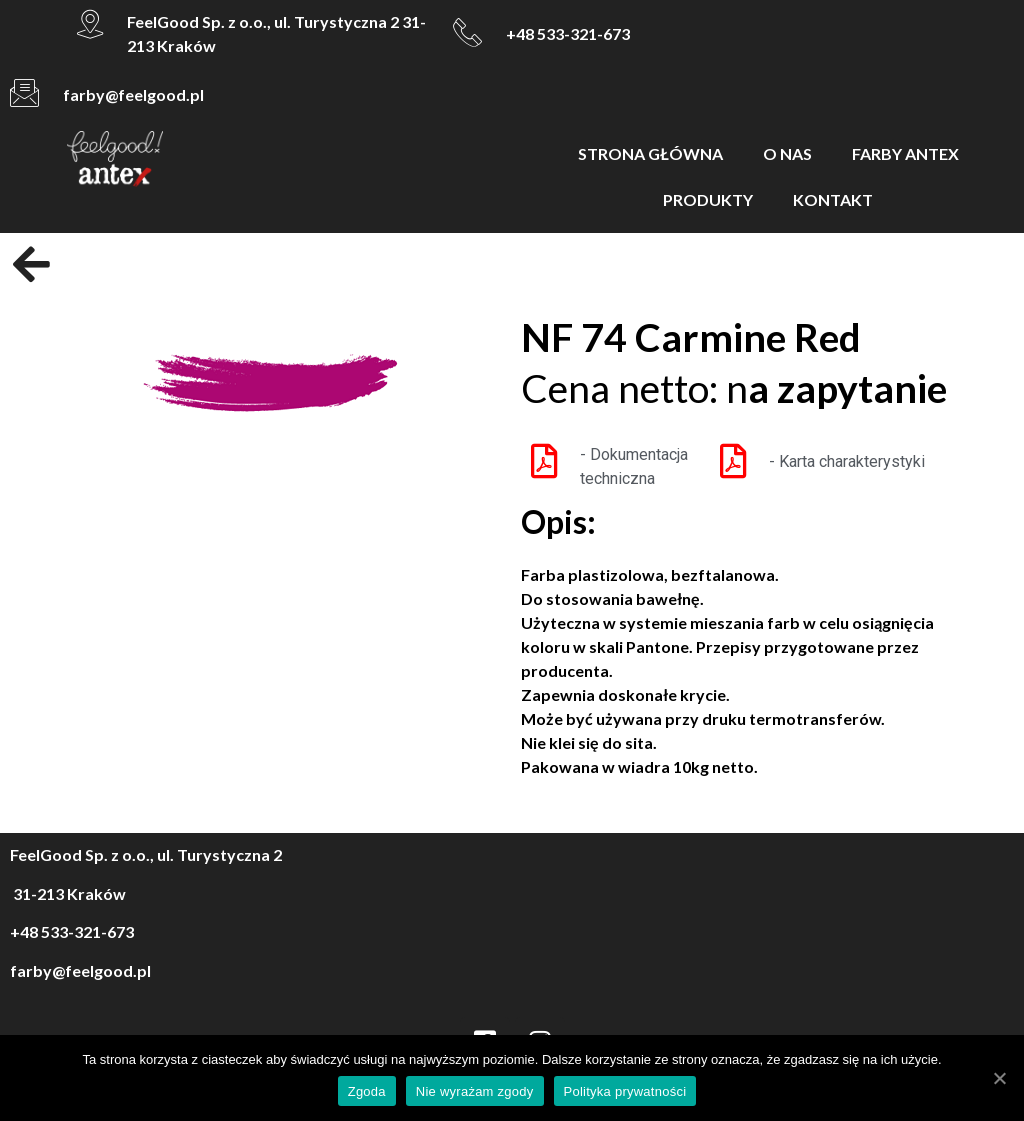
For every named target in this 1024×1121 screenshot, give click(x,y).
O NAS (787, 153)
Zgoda (367, 1091)
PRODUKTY (708, 199)
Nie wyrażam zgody (475, 1091)
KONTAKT (833, 199)
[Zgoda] (999, 1078)
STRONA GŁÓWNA (650, 153)
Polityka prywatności (625, 1091)
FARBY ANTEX (905, 153)
